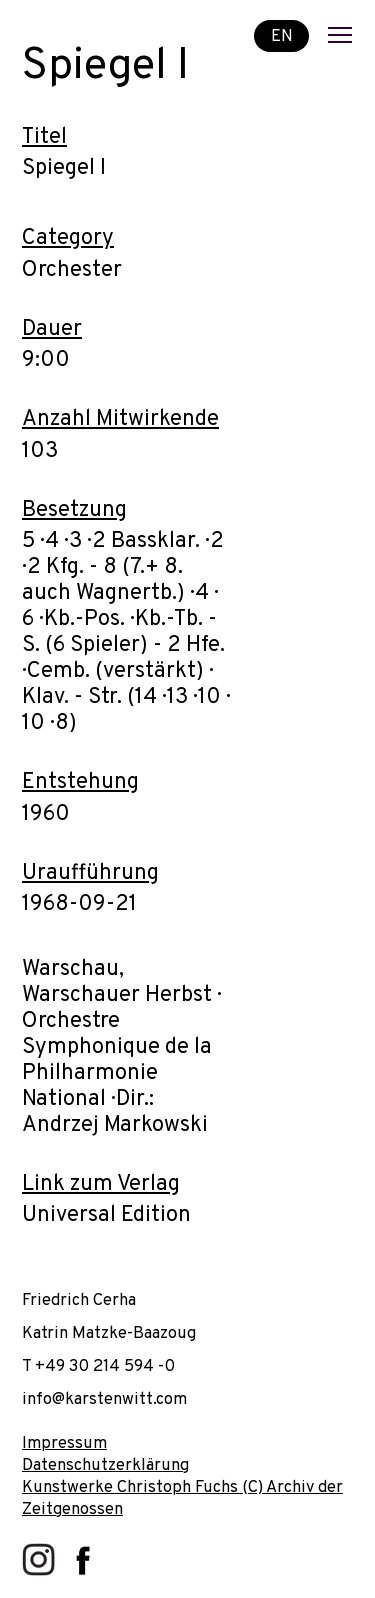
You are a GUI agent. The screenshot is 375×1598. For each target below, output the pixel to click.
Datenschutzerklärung (105, 1465)
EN (282, 35)
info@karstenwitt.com (104, 1399)
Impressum (64, 1443)
